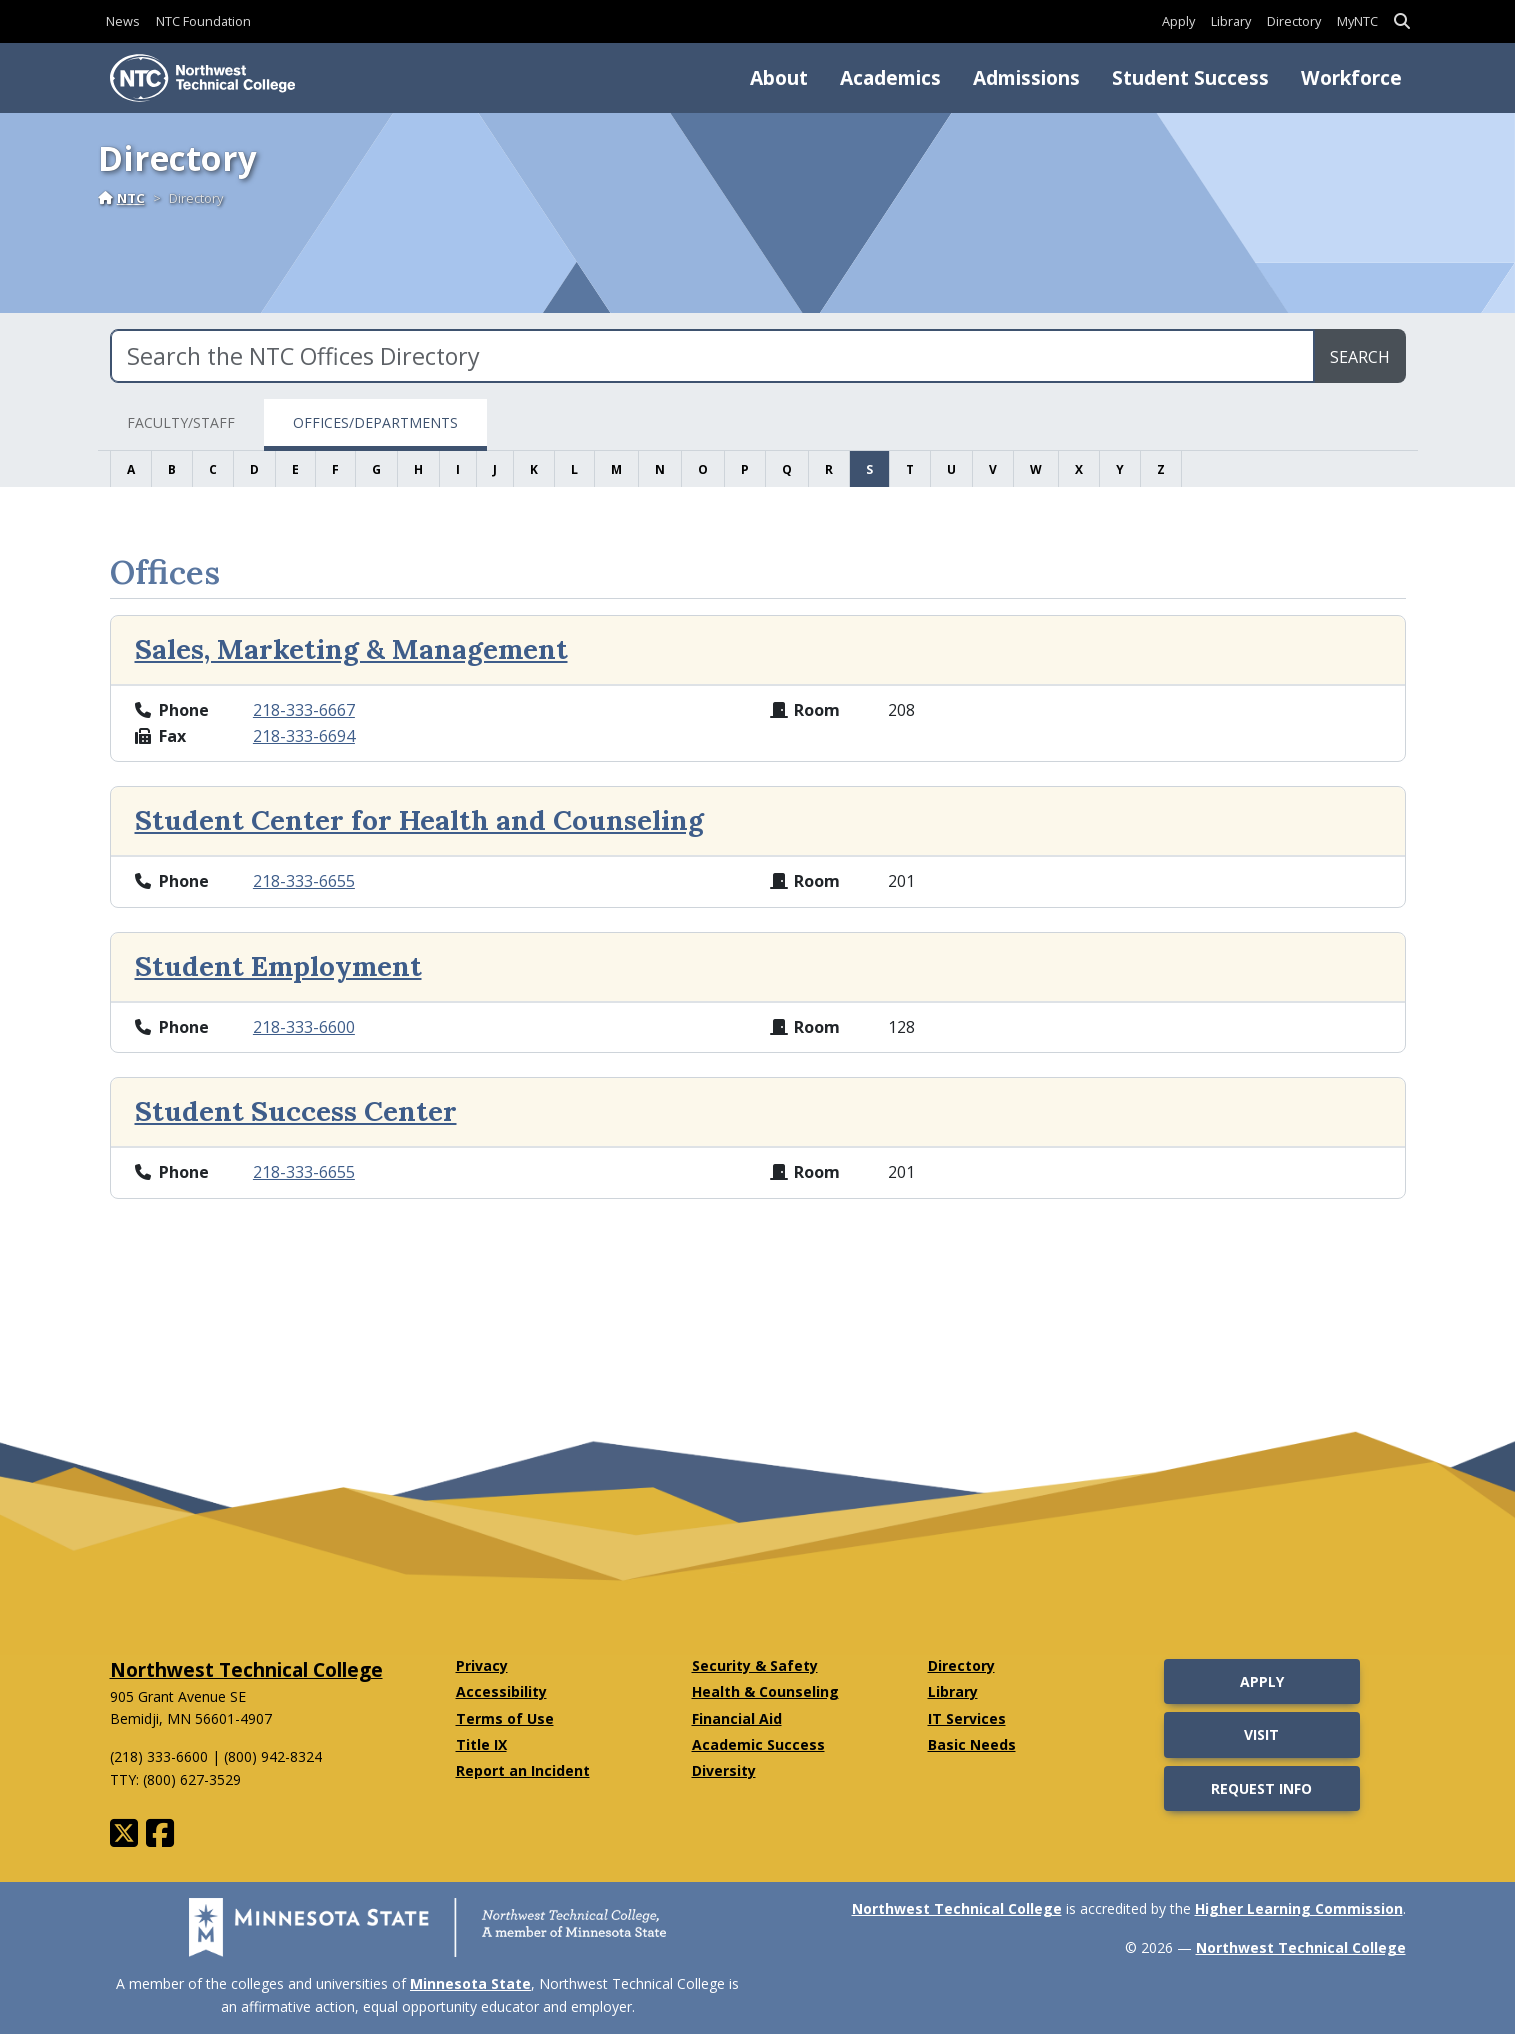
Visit (1261, 1734)
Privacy (482, 1665)
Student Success (1190, 77)
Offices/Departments (375, 422)
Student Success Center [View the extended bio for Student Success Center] (296, 1111)
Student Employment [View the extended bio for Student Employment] (278, 966)
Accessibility (501, 1691)
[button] (1402, 21)
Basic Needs (972, 1744)
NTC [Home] (121, 198)
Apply (1178, 21)
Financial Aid (737, 1718)
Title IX (481, 1744)
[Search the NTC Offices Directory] (712, 356)
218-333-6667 (304, 710)
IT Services (967, 1718)
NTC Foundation (203, 21)
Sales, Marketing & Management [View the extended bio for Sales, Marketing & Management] (351, 649)
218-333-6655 (304, 881)
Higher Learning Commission (1299, 1908)
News (123, 21)
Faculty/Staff (181, 422)
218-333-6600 (304, 1027)
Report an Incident (523, 1770)
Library (1231, 21)
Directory (1294, 21)
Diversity (724, 1770)
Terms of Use (505, 1718)
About (779, 77)
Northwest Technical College (246, 1669)
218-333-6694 (304, 736)
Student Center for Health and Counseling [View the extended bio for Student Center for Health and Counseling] (419, 820)
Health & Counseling (765, 1691)
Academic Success (758, 1744)
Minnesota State (470, 1983)
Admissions (1026, 77)
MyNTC (1357, 21)
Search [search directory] (1360, 357)
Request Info (1261, 1788)
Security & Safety (755, 1665)
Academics (890, 77)
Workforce (1351, 77)
